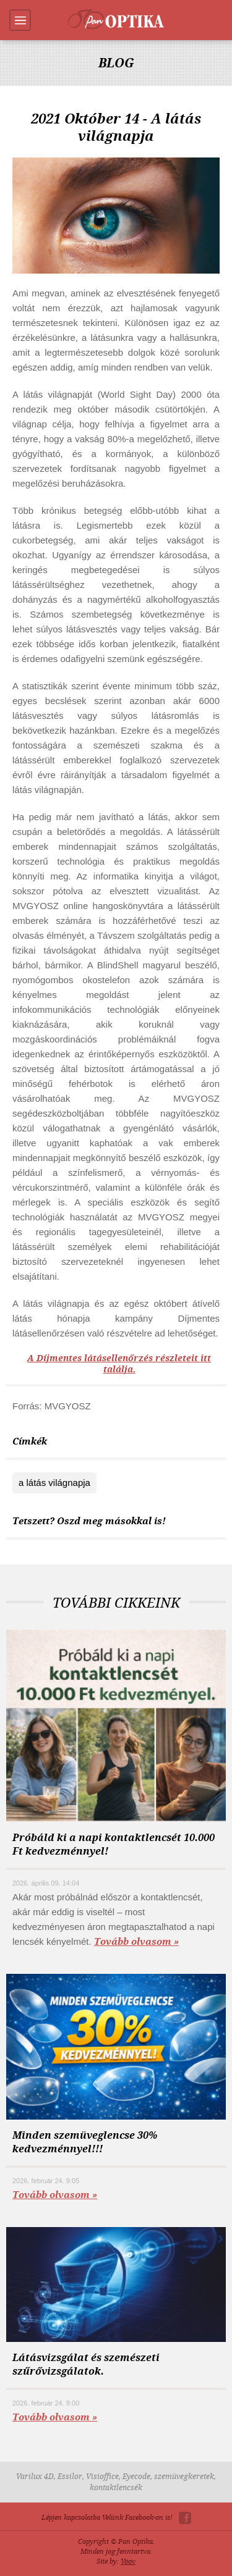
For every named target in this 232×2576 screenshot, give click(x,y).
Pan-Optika (116, 19)
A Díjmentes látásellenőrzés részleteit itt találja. (119, 1364)
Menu (20, 20)
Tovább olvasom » (136, 1941)
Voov (128, 2561)
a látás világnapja (54, 1482)
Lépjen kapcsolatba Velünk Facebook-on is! (107, 2518)
